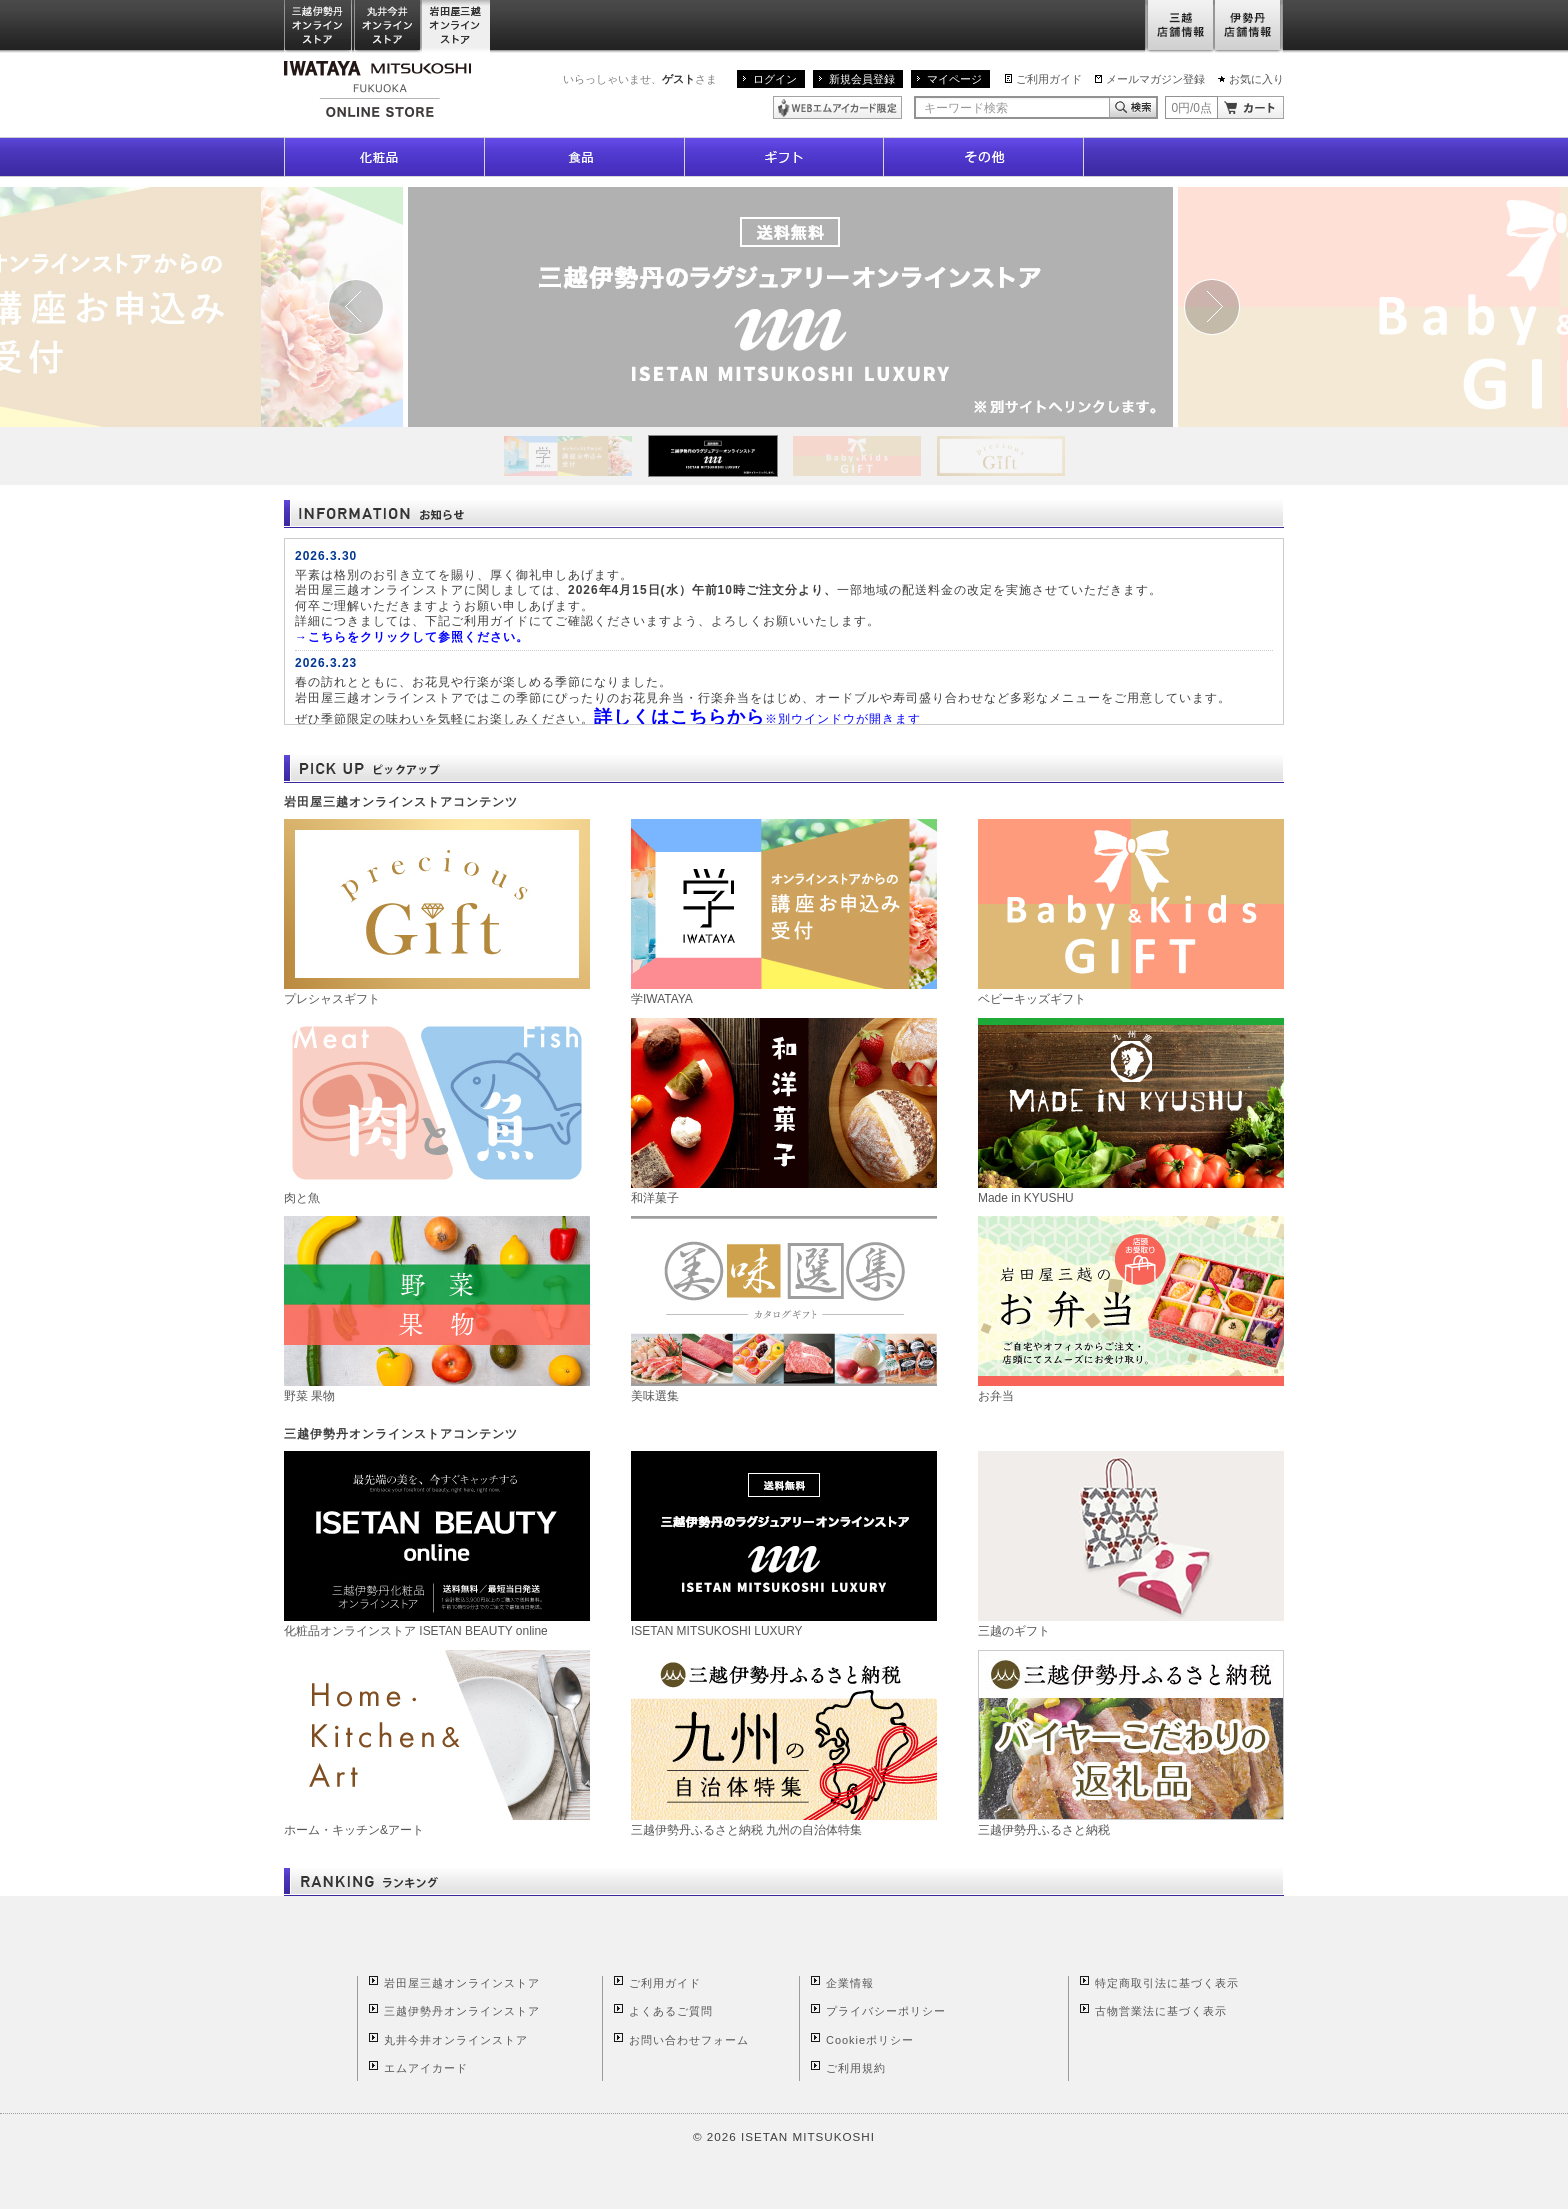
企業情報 (850, 1983)
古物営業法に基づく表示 (1161, 2011)
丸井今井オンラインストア (388, 26)
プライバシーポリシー (886, 2011)
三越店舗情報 (1179, 26)
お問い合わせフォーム (689, 2040)
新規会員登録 (862, 79)
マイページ (954, 79)
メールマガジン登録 (1155, 79)
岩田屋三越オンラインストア (456, 26)
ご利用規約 (856, 2068)
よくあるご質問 (671, 2011)
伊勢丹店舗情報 (1249, 26)
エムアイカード (426, 2068)
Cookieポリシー (870, 2040)
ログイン (775, 79)
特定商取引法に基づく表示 (1167, 1983)
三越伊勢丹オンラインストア (319, 26)
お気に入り (1256, 79)
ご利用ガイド (1049, 79)
